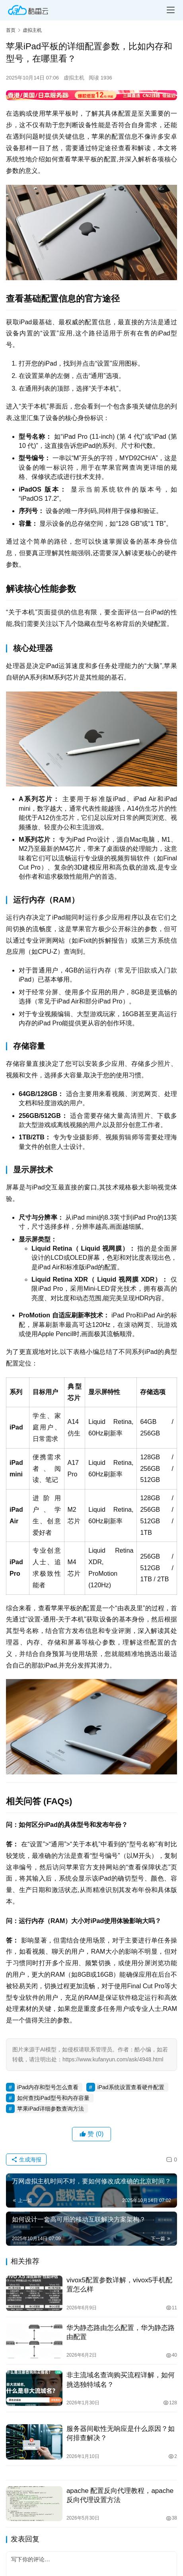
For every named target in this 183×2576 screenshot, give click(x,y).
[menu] (170, 10)
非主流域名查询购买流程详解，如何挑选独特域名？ (120, 2379)
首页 (11, 30)
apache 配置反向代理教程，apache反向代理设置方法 (119, 2495)
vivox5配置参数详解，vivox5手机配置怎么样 (119, 2284)
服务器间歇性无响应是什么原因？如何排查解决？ (120, 2433)
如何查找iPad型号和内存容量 (53, 2098)
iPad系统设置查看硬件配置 (130, 2087)
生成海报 (26, 2159)
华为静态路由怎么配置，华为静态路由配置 (120, 2332)
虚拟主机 (74, 78)
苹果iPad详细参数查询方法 (50, 2108)
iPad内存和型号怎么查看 (47, 2087)
